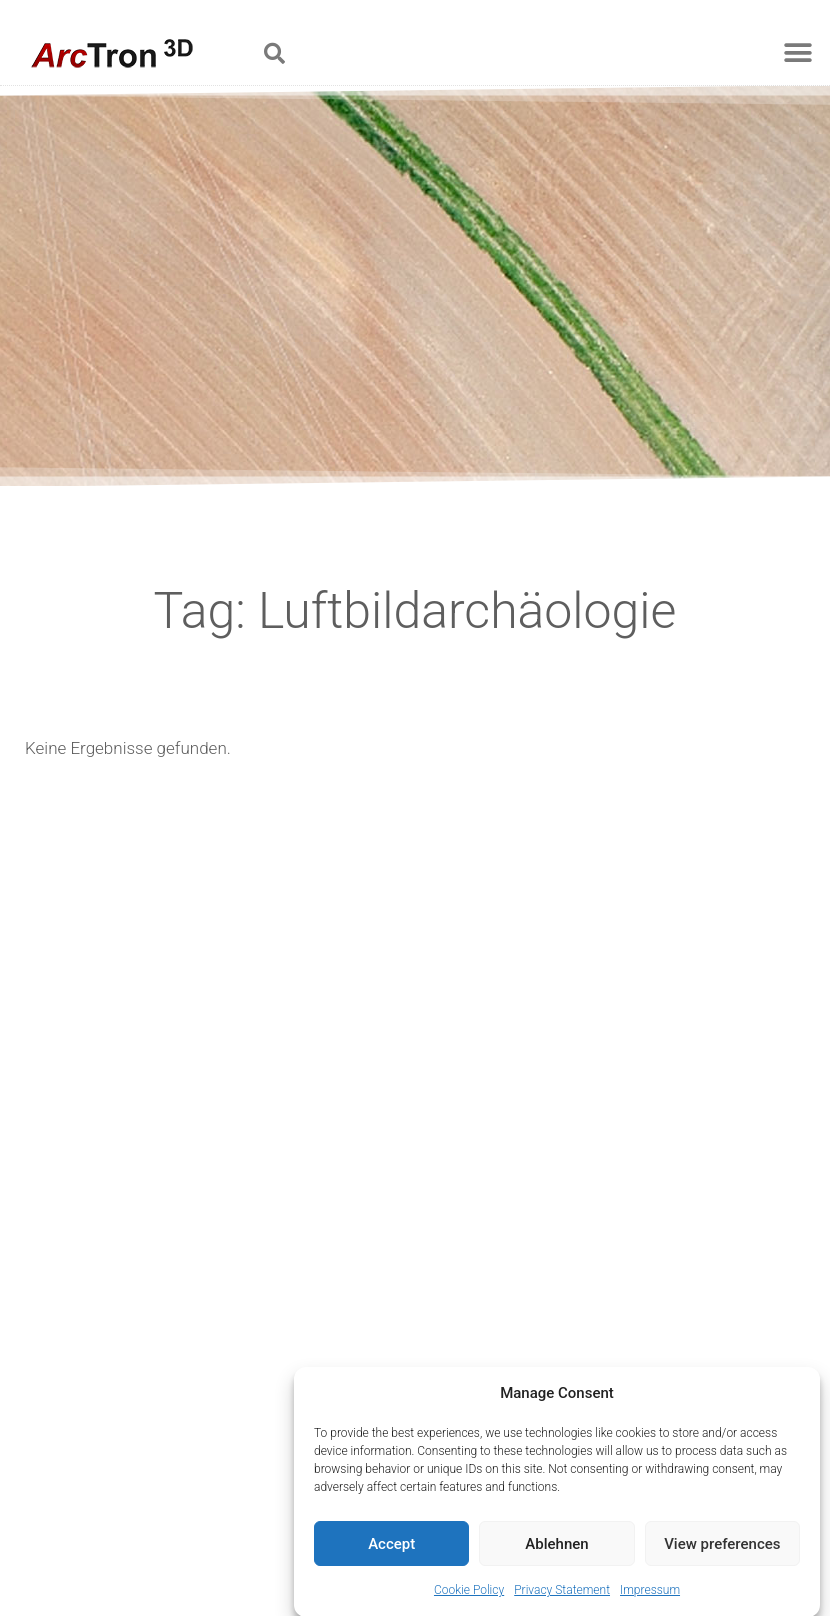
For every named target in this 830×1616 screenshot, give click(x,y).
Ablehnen (556, 1551)
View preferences (722, 1551)
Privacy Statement (562, 1598)
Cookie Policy (469, 1598)
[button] (274, 53)
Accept (391, 1551)
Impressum (650, 1598)
